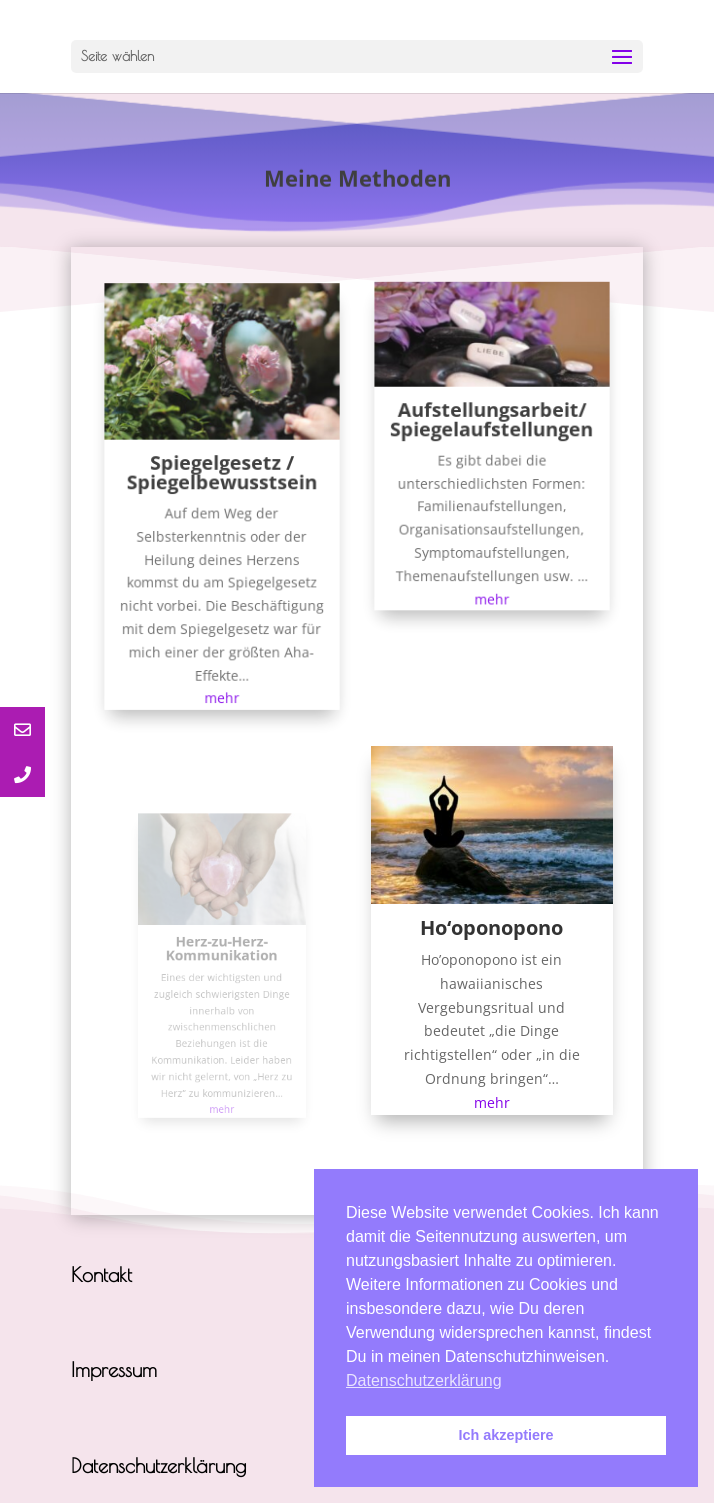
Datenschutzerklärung (158, 1465)
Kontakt (101, 1274)
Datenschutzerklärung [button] (424, 1380)
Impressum (114, 1369)
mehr (222, 684)
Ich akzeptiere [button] (505, 1435)
